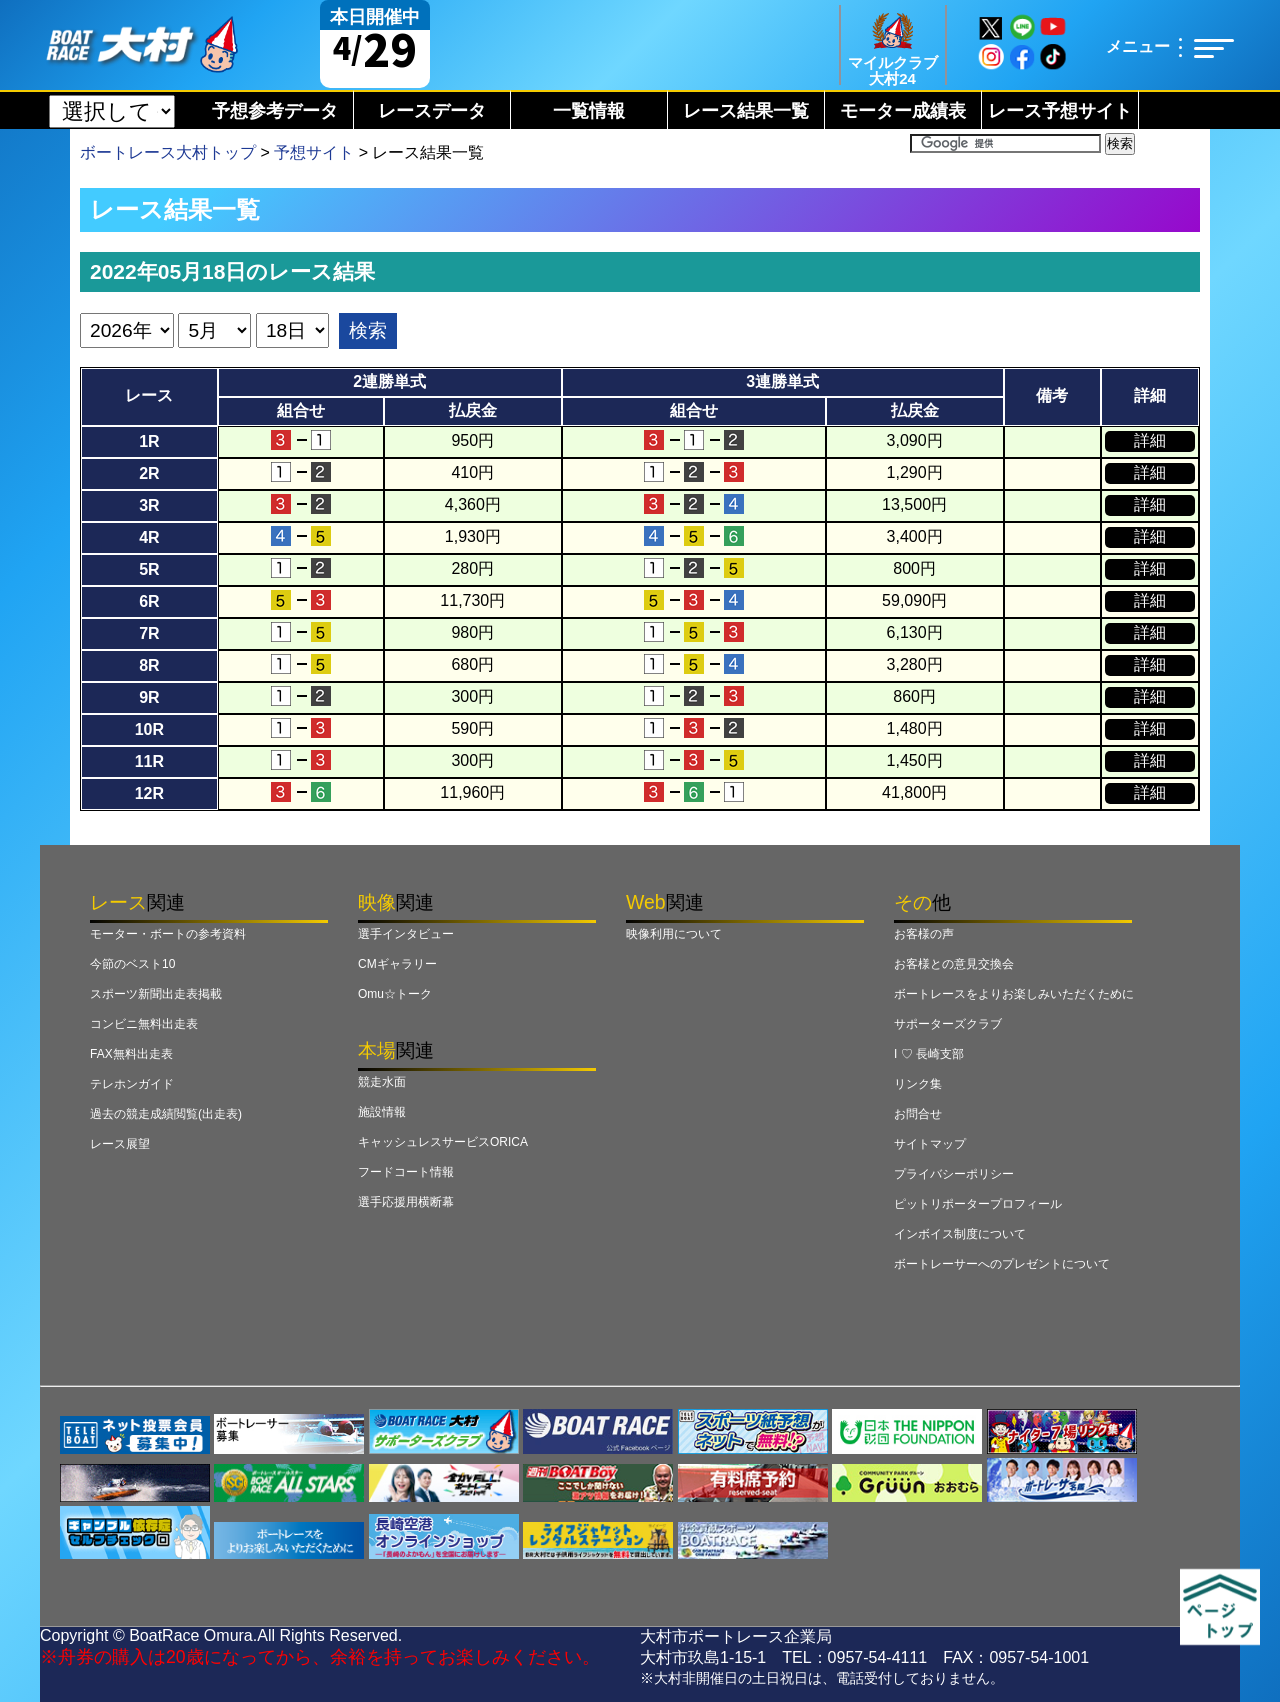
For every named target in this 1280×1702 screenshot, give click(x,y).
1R (149, 441)
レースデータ (432, 111)
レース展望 (120, 1144)
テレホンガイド (132, 1084)
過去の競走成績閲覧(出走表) (166, 1114)
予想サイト (314, 152)
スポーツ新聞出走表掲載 (156, 994)
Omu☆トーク (395, 994)
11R (149, 761)
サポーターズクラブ (948, 1024)
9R (149, 697)
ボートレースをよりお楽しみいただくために (1014, 994)
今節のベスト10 (132, 964)
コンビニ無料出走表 (144, 1024)
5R (149, 569)
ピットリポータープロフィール (978, 1204)
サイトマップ (930, 1144)
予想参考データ (275, 111)
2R (149, 473)
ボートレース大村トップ (168, 152)
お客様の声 (924, 934)
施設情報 (382, 1112)
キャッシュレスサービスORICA (443, 1142)
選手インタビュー (406, 934)
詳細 (1150, 440)
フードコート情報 (406, 1172)
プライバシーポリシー (954, 1174)
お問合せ (918, 1114)
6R (149, 601)
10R (149, 729)
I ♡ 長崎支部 (929, 1054)
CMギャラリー (397, 964)
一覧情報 (589, 111)
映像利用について (674, 934)
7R (149, 633)
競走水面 (382, 1082)
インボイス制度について (960, 1234)
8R (149, 665)
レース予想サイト (1060, 111)
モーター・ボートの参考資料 (168, 934)
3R (149, 505)
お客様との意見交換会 (954, 964)
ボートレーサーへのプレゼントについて (1002, 1264)
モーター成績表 (903, 111)
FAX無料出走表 (131, 1054)
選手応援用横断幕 (406, 1202)
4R (149, 537)
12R (149, 793)
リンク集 (918, 1084)
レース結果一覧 (746, 111)
